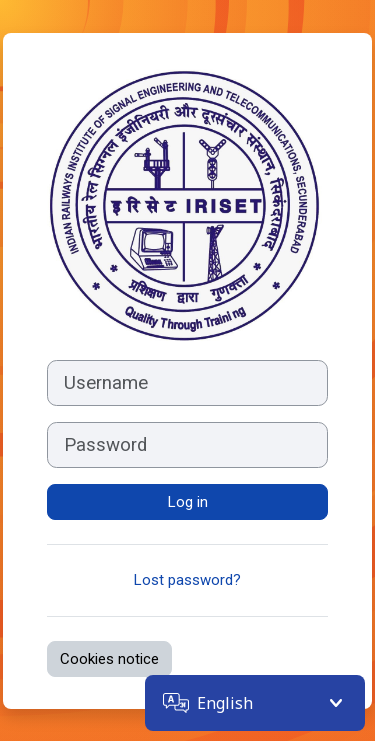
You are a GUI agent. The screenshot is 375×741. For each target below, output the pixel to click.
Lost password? (187, 580)
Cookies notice (109, 659)
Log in (188, 502)
